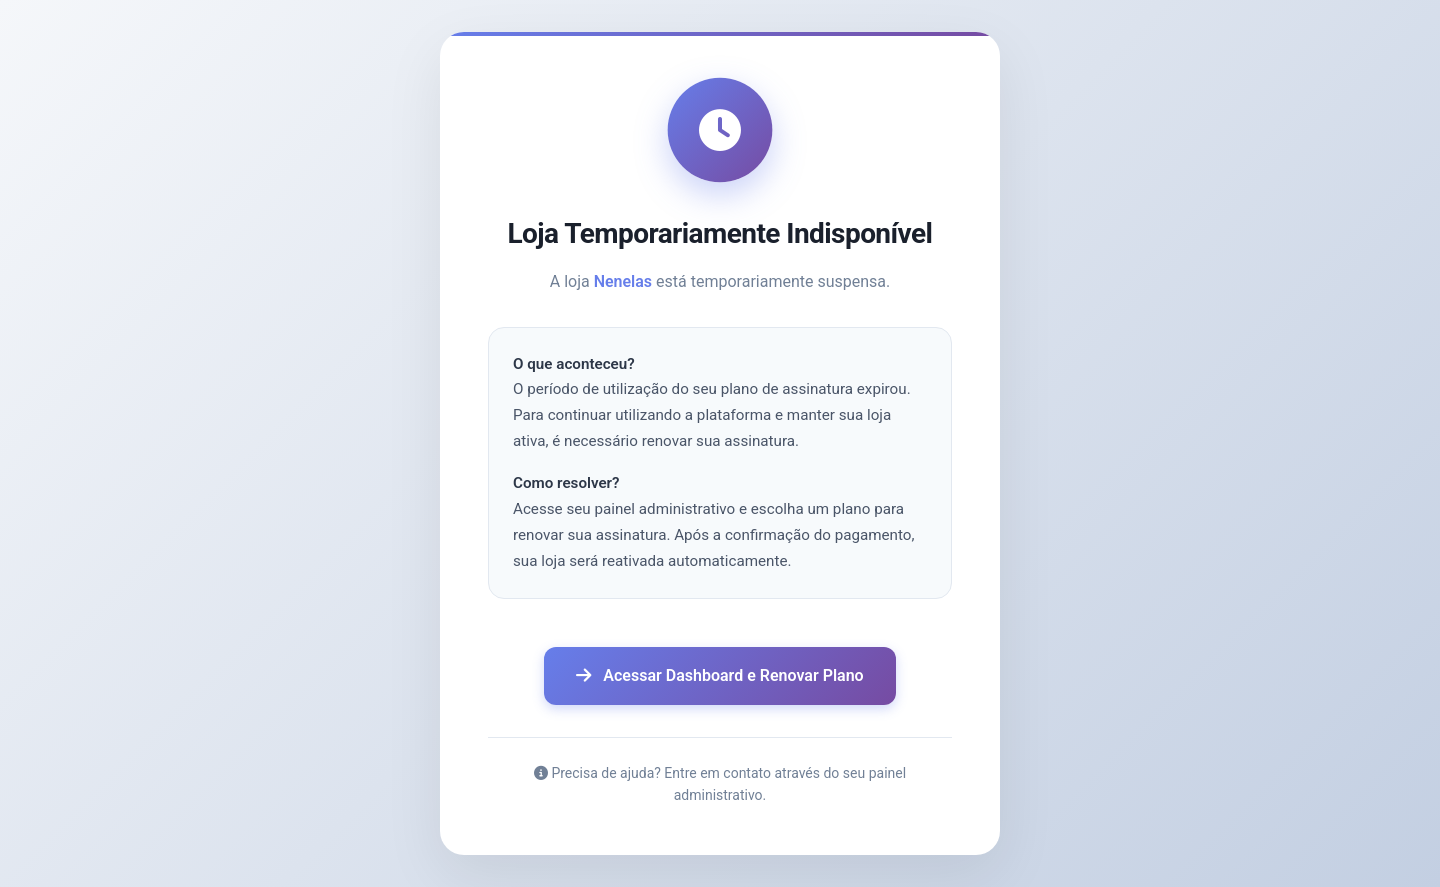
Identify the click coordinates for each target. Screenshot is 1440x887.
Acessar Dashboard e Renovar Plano (719, 675)
